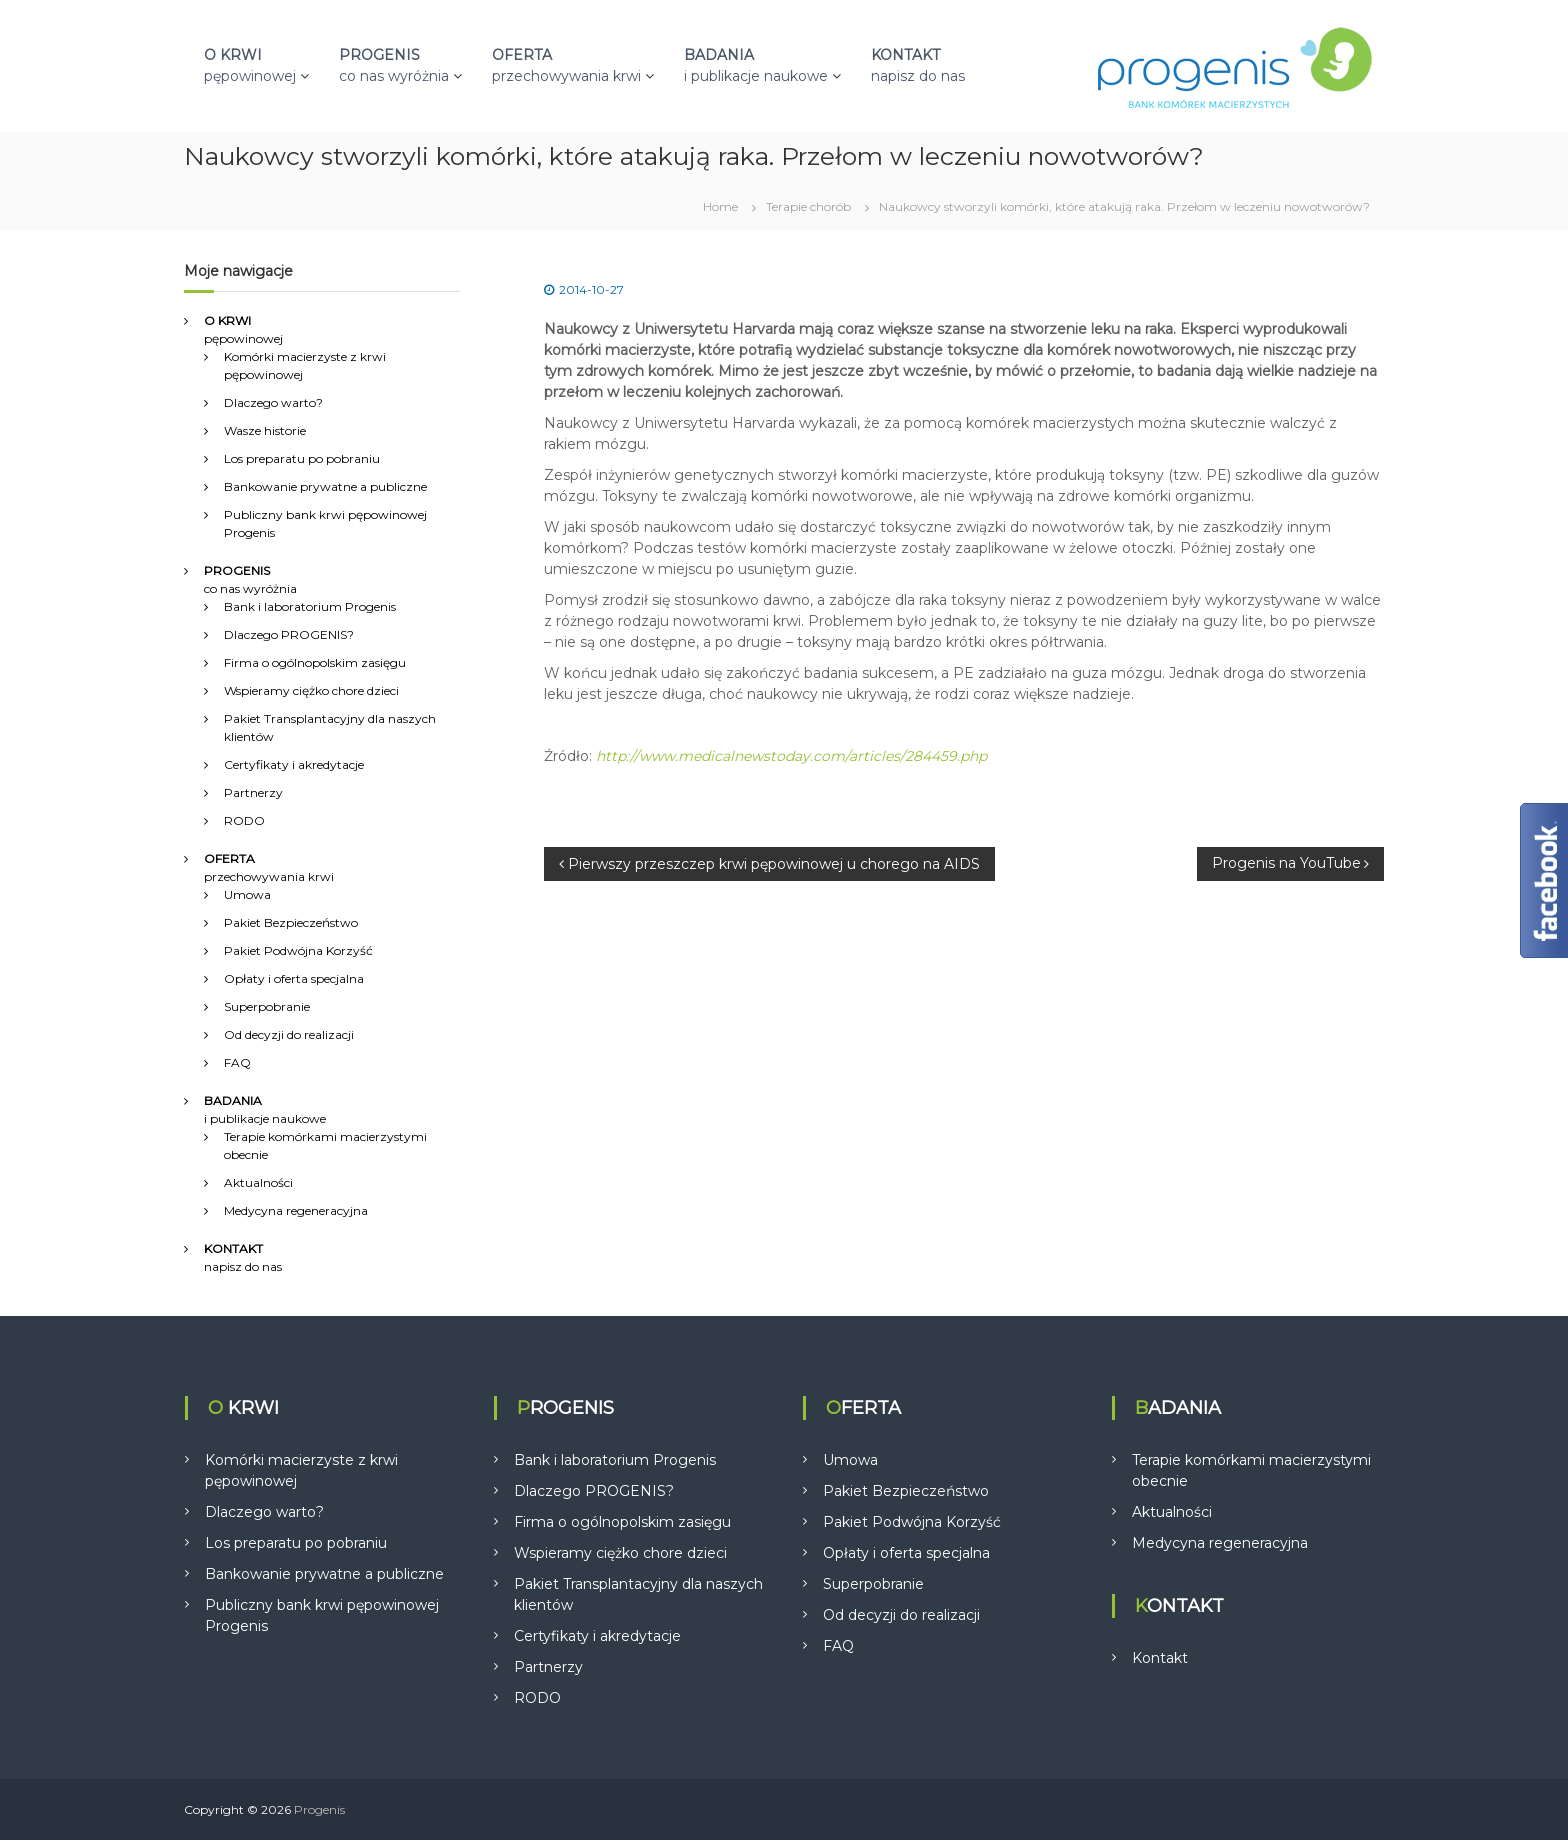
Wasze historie (265, 430)
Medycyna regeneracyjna (296, 1210)
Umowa (247, 894)
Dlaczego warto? (273, 402)
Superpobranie (267, 1006)
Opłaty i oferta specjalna (294, 978)
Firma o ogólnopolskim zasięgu (315, 662)
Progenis (319, 1809)
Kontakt (1160, 1658)
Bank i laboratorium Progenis (310, 606)
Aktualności (258, 1182)
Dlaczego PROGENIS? (289, 634)
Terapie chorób (808, 206)
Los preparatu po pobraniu (302, 458)
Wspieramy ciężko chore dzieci (311, 690)
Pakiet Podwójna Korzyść (298, 950)
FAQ (237, 1062)
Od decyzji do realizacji (289, 1034)
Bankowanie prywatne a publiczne (325, 486)
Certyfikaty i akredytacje (294, 764)
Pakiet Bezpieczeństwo (291, 922)
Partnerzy (253, 792)
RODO (244, 820)
